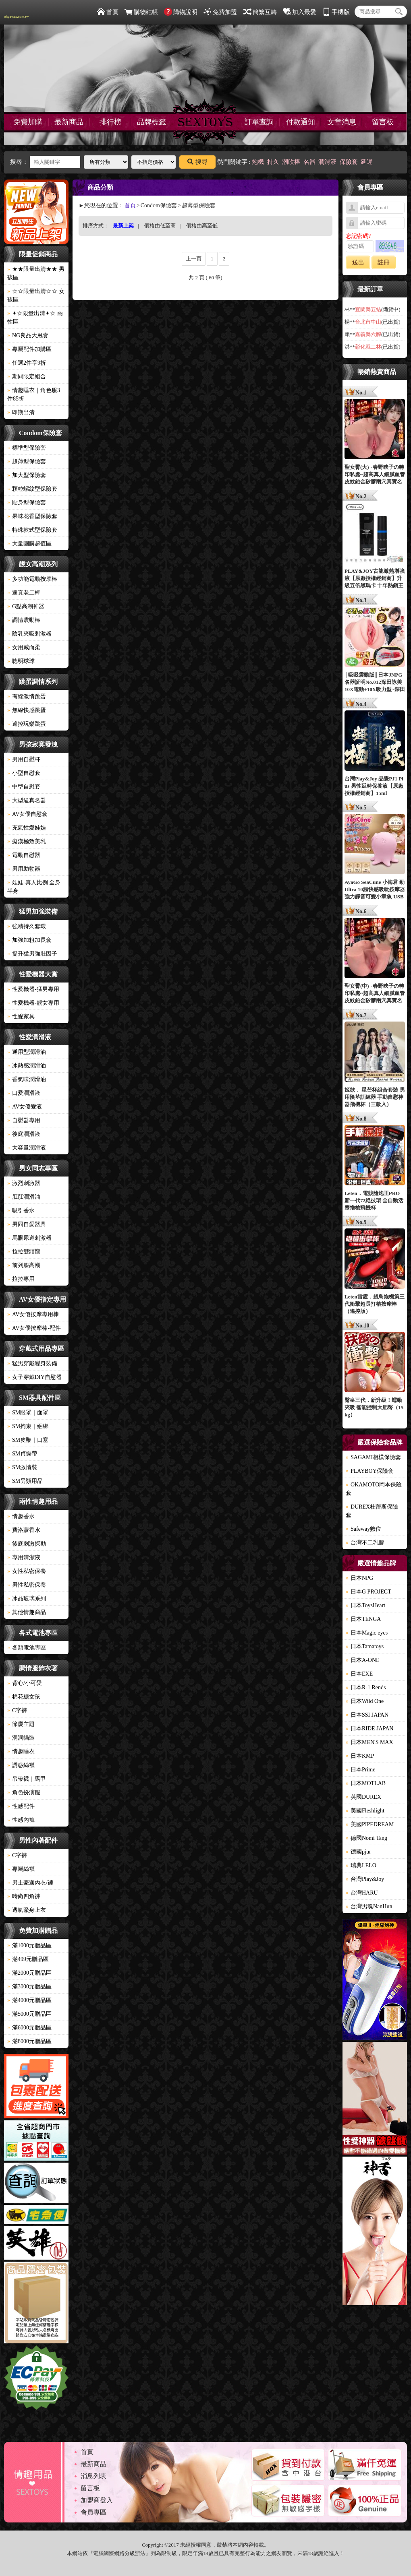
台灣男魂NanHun (369, 1906)
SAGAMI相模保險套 (373, 1457)
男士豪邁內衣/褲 (30, 1883)
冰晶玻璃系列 (26, 1599)
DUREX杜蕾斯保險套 (372, 1511)
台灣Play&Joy (365, 1879)
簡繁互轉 (260, 12)
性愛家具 (21, 1016)
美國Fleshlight (365, 1811)
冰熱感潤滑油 (26, 1066)
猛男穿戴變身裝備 (32, 1363)
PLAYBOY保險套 (370, 1471)
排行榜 (110, 122)
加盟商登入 (97, 2500)
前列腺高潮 (23, 1265)
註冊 (384, 262)
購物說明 (180, 12)
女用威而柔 (23, 647)
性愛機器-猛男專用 (33, 989)
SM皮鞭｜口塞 (27, 1440)
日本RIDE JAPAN (369, 1729)
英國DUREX (363, 1797)
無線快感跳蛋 (26, 710)
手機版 (336, 12)
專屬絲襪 (21, 1869)
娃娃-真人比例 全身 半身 (33, 886)
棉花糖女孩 (23, 1697)
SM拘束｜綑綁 (27, 1426)
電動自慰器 (23, 855)
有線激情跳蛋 (26, 697)
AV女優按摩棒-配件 (34, 1328)
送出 (358, 262)
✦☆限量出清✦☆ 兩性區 (35, 317)
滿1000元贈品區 (29, 1945)
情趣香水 (21, 1516)
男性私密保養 (26, 1585)
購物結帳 (141, 12)
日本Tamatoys (365, 1646)
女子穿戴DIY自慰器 (34, 1377)
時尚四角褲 (23, 1896)
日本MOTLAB (366, 1783)
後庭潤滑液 (23, 1134)
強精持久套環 (26, 926)
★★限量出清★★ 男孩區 (35, 273)
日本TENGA (363, 1619)
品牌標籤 (151, 122)
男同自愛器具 (26, 1224)
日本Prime (360, 1770)
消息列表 (93, 2476)
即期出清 (21, 412)
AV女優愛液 (24, 1107)
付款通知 (300, 122)
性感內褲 (21, 1820)
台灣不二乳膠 (365, 1543)
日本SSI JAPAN (367, 1715)
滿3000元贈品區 (29, 1987)
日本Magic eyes (367, 1633)
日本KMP (360, 1756)
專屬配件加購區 (29, 349)
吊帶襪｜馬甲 (26, 1779)
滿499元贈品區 (28, 1959)
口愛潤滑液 (23, 1093)
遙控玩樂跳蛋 (26, 724)
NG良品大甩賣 (27, 335)
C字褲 (17, 1710)
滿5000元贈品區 (29, 2014)
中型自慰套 (23, 787)
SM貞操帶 (22, 1454)
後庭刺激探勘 (26, 1544)
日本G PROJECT (368, 1592)
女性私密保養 (26, 1571)
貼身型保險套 (26, 503)
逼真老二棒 (23, 593)
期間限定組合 (26, 377)
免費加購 (27, 122)
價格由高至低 (202, 226)
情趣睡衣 (21, 1751)
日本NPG (359, 1578)
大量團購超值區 (29, 544)
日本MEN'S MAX (369, 1742)
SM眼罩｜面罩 (27, 1413)
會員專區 (93, 2512)
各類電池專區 (26, 1648)
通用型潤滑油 (26, 1052)
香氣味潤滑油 (26, 1079)
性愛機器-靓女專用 (33, 1003)
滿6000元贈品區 (29, 2028)
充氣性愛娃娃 (26, 828)
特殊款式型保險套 (32, 530)
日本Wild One (365, 1701)
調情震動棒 (23, 620)
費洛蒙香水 (23, 1530)
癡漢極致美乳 (26, 841)
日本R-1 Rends (366, 1687)
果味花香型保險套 (32, 516)
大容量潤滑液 (26, 1148)
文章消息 (341, 122)
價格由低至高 (160, 226)
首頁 (107, 12)
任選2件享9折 (26, 363)
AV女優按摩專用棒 (33, 1314)
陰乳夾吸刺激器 (29, 634)
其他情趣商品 (26, 1612)
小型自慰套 (23, 773)
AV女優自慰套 (27, 814)
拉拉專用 (21, 1279)
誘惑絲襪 (21, 1765)
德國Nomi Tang (366, 1838)
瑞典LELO (361, 1865)
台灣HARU (362, 1893)
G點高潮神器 (25, 606)
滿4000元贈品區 (29, 2000)
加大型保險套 (26, 475)
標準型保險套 (26, 448)
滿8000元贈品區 (29, 2041)
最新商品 (68, 122)
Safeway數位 (363, 1529)
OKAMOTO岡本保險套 (374, 1489)
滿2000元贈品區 (29, 1973)
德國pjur (358, 1852)
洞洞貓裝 (21, 1738)
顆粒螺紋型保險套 (32, 489)
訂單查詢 (259, 122)
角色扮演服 (23, 1793)
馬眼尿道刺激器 (29, 1238)
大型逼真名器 (26, 800)
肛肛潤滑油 (23, 1197)
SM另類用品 (25, 1481)
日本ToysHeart (365, 1605)
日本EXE (359, 1674)
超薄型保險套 (26, 461)
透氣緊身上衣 (26, 1910)
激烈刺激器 (23, 1183)
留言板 (383, 122)
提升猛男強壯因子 (32, 954)
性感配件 (21, 1806)
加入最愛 (299, 12)
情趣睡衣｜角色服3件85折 (33, 394)
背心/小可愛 (24, 1683)
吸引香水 (21, 1211)
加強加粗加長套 (29, 940)
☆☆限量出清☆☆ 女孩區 (35, 295)
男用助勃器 (23, 869)
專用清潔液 (23, 1557)
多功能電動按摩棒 (32, 579)
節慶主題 (21, 1724)
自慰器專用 (23, 1120)
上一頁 (193, 259)
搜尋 (197, 162)
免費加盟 (220, 12)
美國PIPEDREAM (370, 1824)
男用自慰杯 (23, 759)
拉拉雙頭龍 (23, 1252)
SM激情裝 (22, 1467)
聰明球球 (21, 661)
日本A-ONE (363, 1660)
